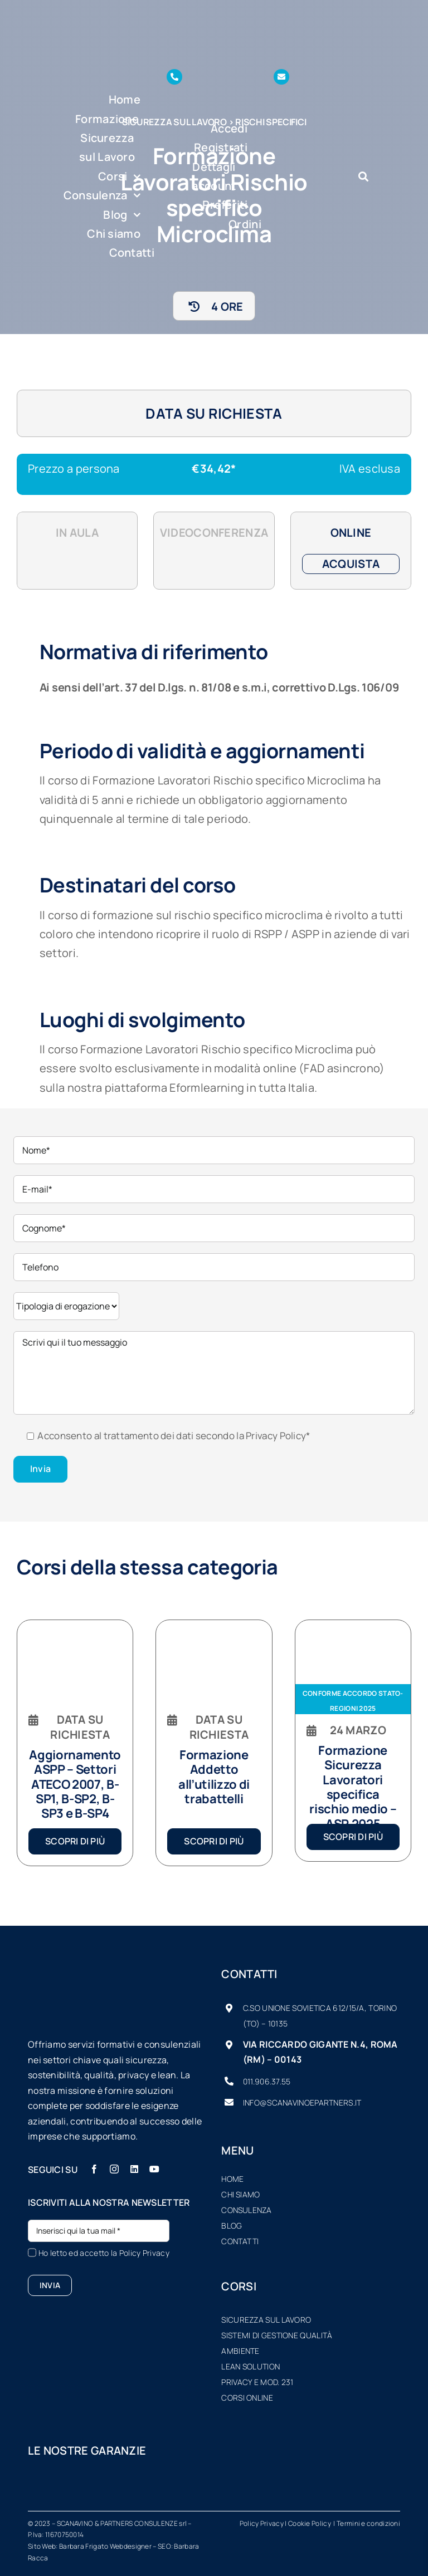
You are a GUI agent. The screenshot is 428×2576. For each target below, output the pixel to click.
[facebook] (94, 2169)
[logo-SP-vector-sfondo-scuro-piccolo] (148, 10)
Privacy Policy (276, 1435)
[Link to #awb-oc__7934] (363, 176)
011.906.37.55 (267, 2081)
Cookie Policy (310, 2523)
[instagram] (114, 2169)
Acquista (351, 563)
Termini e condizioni (368, 2523)
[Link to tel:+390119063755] (174, 77)
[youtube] (154, 2169)
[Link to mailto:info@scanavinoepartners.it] (281, 77)
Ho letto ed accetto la (103, 2253)
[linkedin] (134, 2169)
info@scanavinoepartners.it (302, 2102)
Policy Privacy (144, 2253)
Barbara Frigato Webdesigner (105, 2546)
